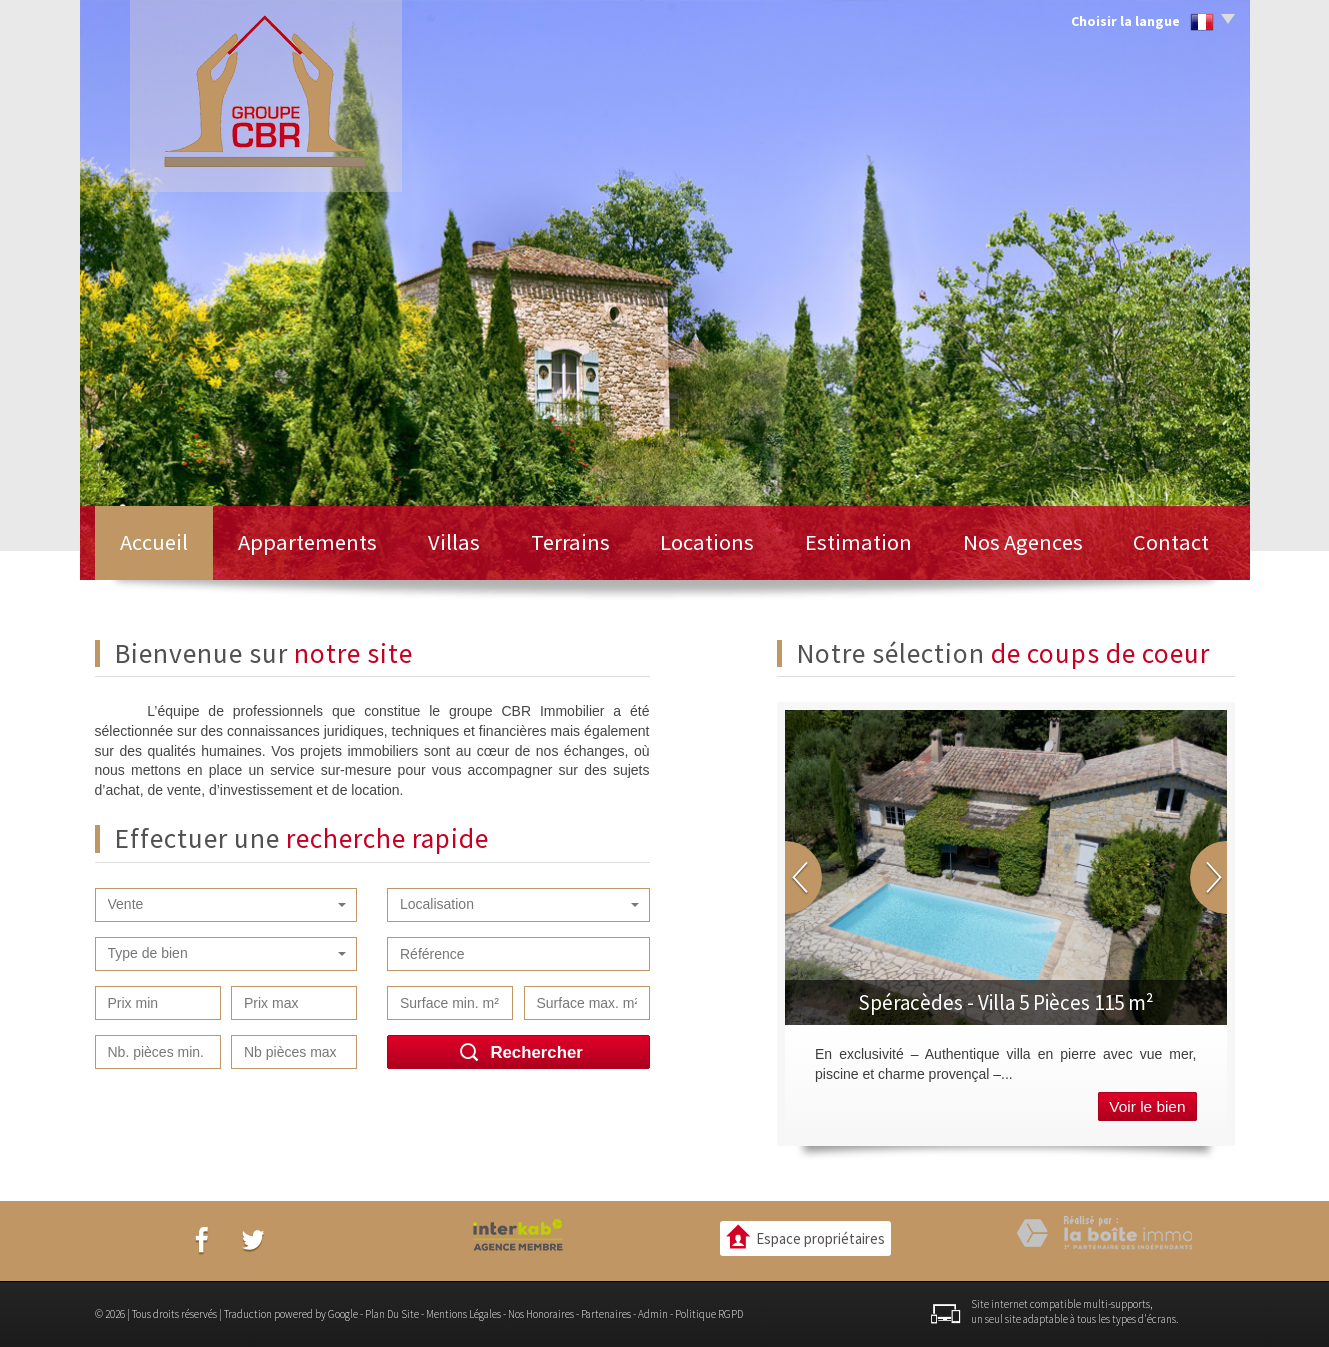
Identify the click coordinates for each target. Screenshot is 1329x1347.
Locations (707, 542)
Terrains (570, 542)
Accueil (154, 542)
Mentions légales (463, 1314)
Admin (653, 1314)
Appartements (307, 542)
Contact (1171, 542)
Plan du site (392, 1314)
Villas (454, 542)
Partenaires (606, 1314)
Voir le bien (1147, 1106)
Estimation (858, 542)
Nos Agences (1023, 542)
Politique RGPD (709, 1314)
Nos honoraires (541, 1314)
